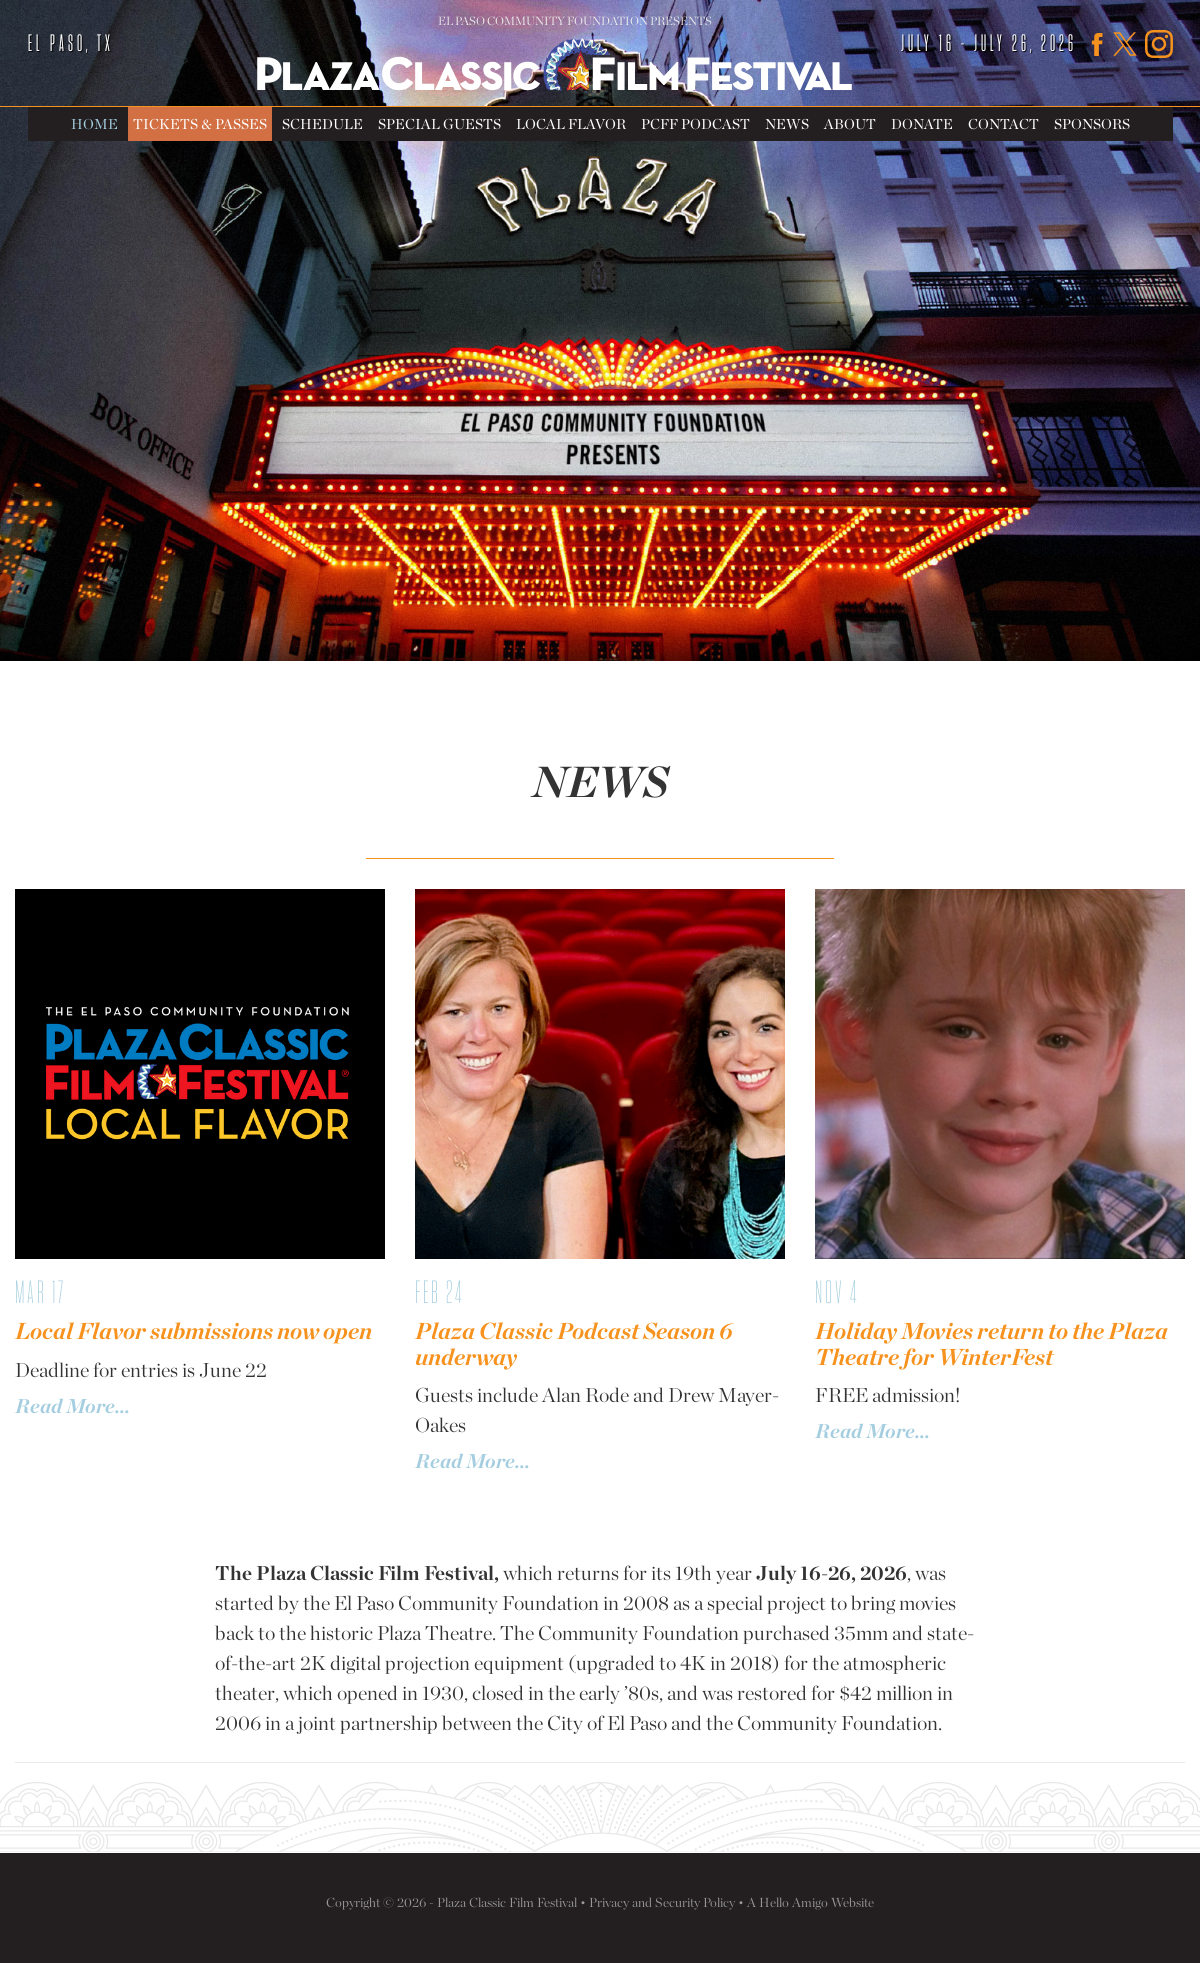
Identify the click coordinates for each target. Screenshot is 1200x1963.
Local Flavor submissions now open (193, 1331)
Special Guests (439, 123)
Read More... (72, 1406)
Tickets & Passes (200, 123)
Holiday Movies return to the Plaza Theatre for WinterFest (991, 1343)
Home (94, 123)
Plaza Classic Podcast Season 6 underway (573, 1343)
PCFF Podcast (695, 123)
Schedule (322, 123)
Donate (922, 123)
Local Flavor (571, 123)
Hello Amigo (793, 1902)
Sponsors (1092, 123)
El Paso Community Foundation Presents (575, 21)
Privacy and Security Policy (662, 1902)
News (787, 123)
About (850, 123)
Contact (1003, 123)
